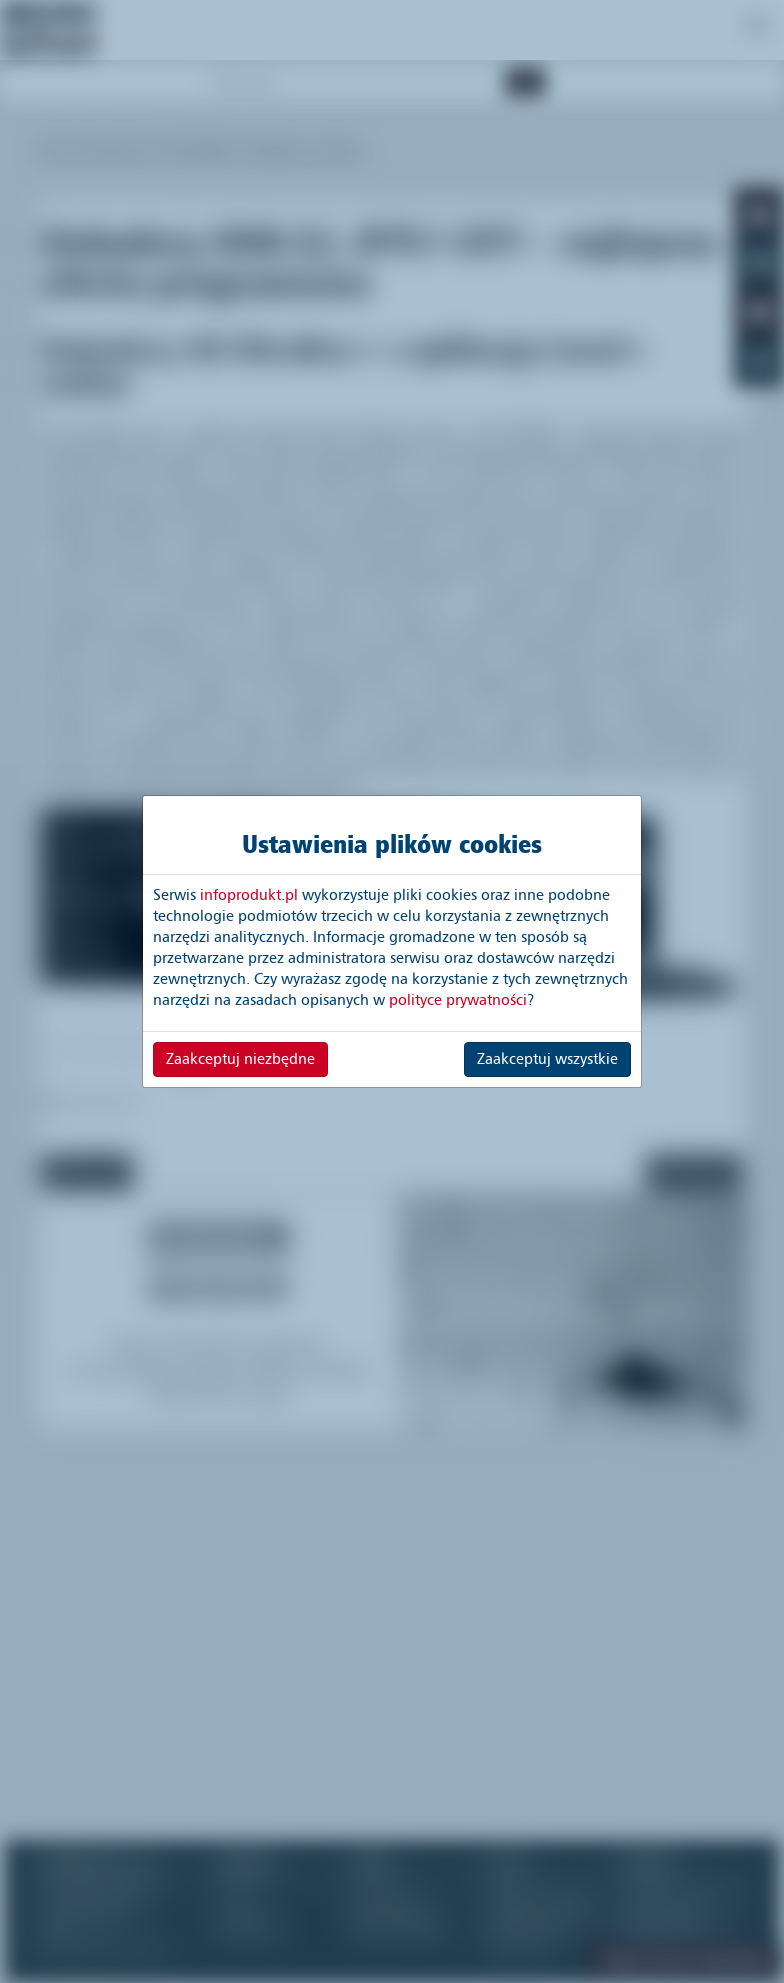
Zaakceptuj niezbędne (240, 1059)
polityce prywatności (458, 1000)
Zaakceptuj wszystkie (547, 1059)
